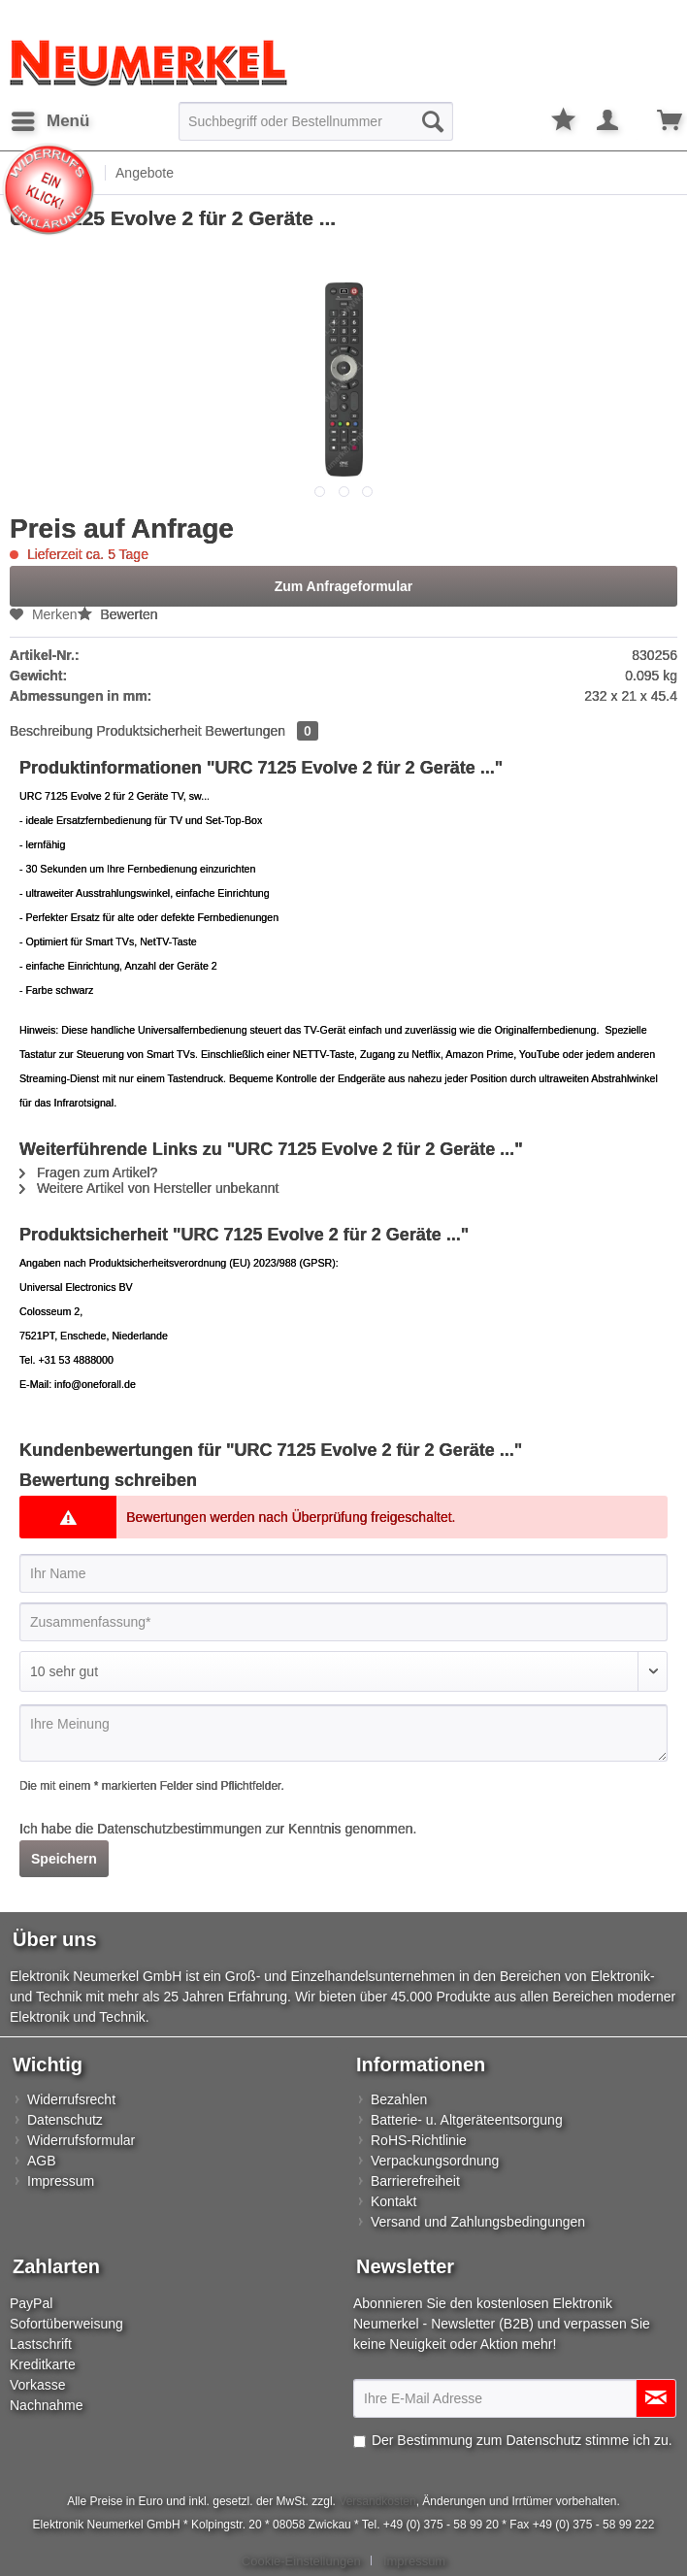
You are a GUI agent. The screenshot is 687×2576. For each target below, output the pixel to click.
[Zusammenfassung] (343, 1621)
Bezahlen (399, 2099)
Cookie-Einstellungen (301, 2561)
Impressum (60, 2181)
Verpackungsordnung (435, 2160)
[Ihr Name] (343, 1573)
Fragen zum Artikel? (88, 1172)
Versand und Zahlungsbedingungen (478, 2221)
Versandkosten (377, 2501)
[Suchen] (432, 121)
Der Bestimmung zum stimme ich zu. (522, 2440)
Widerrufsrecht (71, 2099)
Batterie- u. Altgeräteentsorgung (467, 2120)
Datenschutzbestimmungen (179, 1828)
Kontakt (393, 2201)
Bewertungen (262, 731)
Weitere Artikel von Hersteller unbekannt (148, 1188)
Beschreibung (51, 731)
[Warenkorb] (656, 121)
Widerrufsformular (81, 2140)
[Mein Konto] (608, 121)
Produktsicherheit (149, 731)
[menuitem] (49, 121)
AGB (41, 2160)
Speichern (64, 1858)
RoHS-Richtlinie (419, 2140)
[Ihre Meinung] (343, 1733)
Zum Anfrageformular (344, 586)
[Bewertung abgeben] (343, 1671)
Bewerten (118, 614)
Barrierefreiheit (415, 2181)
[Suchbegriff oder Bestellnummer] (316, 121)
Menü (50, 118)
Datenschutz (65, 2120)
